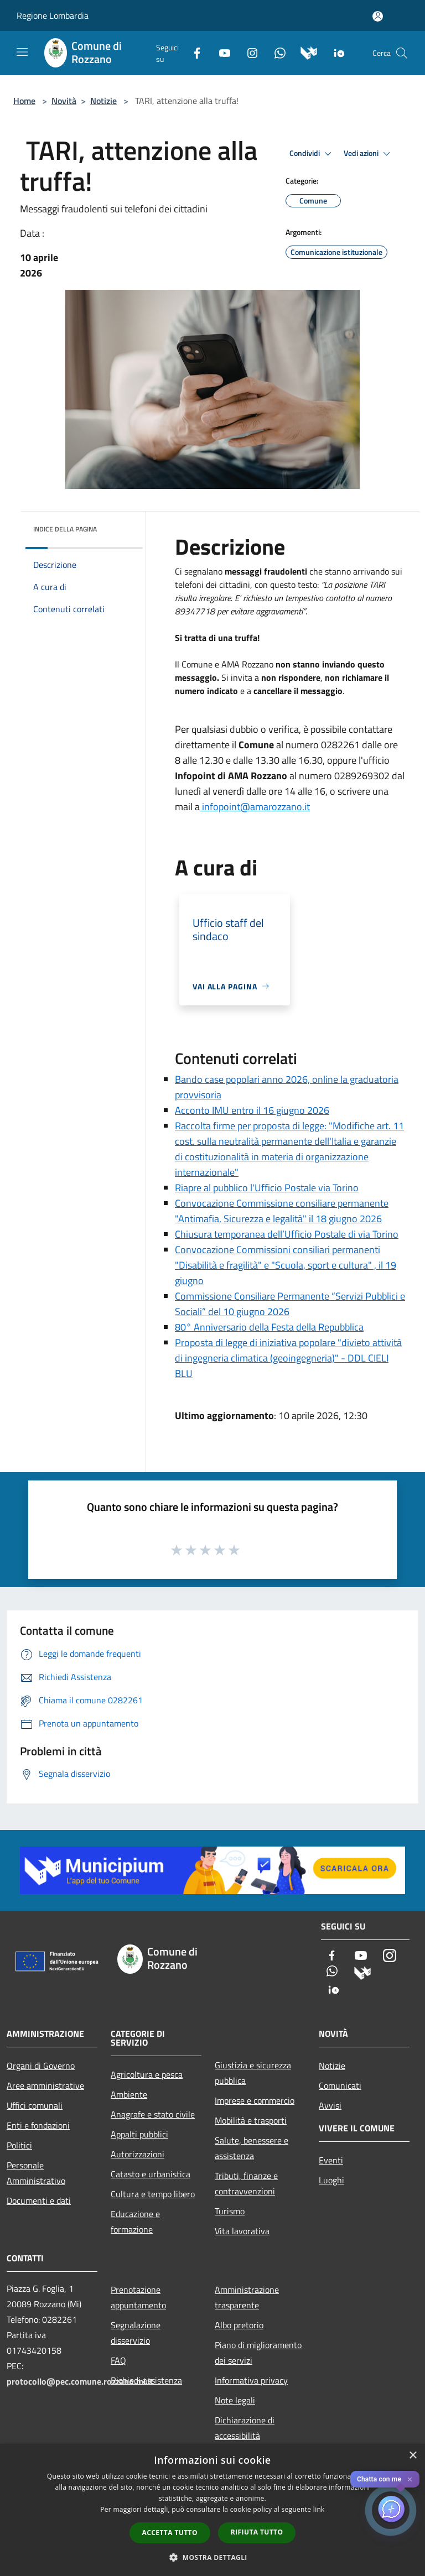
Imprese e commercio (254, 2100)
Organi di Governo (41, 2065)
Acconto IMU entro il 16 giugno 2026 (252, 1110)
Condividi (312, 153)
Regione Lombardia (53, 15)
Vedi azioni (368, 153)
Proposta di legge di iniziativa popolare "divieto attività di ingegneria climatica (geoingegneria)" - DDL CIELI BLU (288, 1358)
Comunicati (340, 2085)
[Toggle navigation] (22, 52)
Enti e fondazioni (38, 2125)
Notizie (103, 100)
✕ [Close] (410, 2479)
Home (24, 100)
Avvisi (330, 2105)
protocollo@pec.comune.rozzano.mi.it (80, 2381)
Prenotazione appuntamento (138, 2297)
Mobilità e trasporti (251, 2120)
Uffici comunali (35, 2105)
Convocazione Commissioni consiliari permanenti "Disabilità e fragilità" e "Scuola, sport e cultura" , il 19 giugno (285, 1265)
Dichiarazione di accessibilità (244, 2427)
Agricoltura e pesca (147, 2074)
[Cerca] (401, 53)
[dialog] (212, 2510)
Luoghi (331, 2180)
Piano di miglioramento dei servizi (258, 2352)
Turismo (230, 2211)
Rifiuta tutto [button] (257, 2532)
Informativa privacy (251, 2380)
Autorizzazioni (137, 2154)
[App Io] (335, 51)
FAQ (118, 2360)
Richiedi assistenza (146, 2380)
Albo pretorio (239, 2325)
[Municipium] (304, 51)
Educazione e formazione (135, 2221)
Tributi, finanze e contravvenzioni (246, 2183)
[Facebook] (193, 51)
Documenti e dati (39, 2200)
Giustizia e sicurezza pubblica (253, 2072)
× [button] (412, 2456)
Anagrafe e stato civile (153, 2114)
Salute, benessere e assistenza (251, 2148)
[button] (212, 2557)
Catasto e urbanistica (150, 2174)
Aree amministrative (45, 2085)
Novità (63, 100)
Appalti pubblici (139, 2134)
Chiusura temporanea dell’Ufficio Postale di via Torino (286, 1234)
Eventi (331, 2160)
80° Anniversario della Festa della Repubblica (269, 1327)
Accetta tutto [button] (170, 2532)
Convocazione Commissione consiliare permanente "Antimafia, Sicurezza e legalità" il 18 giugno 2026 (281, 1211)
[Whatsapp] (276, 51)
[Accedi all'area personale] (377, 16)
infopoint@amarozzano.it (255, 806)
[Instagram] (248, 51)
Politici (19, 2145)
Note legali (235, 2400)
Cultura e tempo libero (153, 2193)
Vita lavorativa (242, 2231)
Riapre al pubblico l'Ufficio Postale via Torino (267, 1187)
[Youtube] (220, 51)
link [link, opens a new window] (319, 2509)
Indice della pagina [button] (65, 529)
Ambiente (129, 2094)
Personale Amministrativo (36, 2172)
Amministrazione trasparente (247, 2297)
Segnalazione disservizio (135, 2332)
